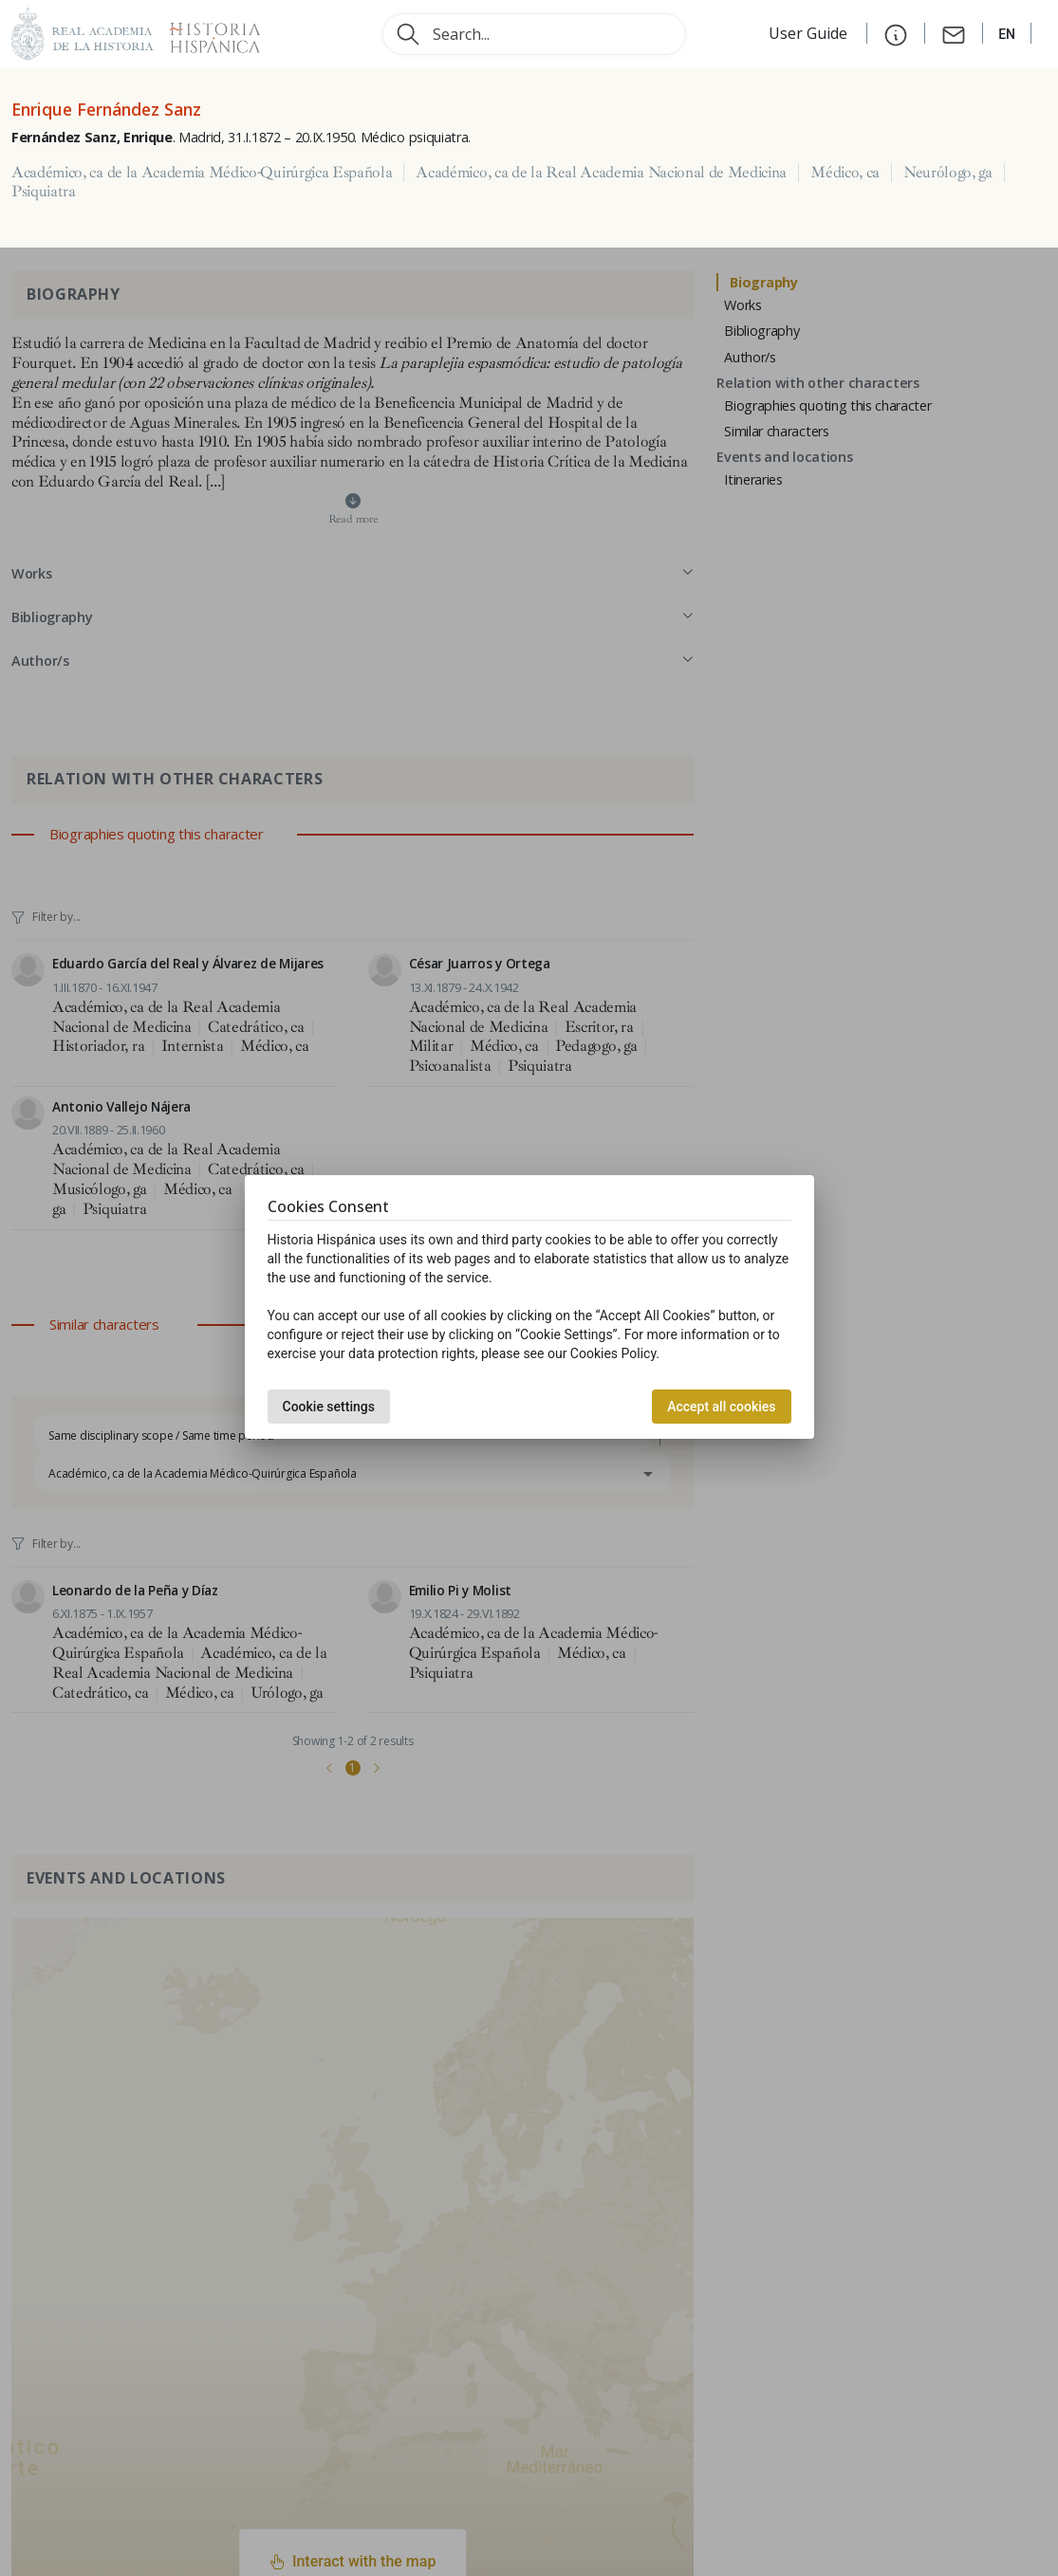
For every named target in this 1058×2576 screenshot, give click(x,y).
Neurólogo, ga (948, 172)
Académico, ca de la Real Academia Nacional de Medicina (601, 172)
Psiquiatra (43, 191)
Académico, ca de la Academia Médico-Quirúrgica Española (201, 172)
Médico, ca (845, 172)
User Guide (810, 33)
